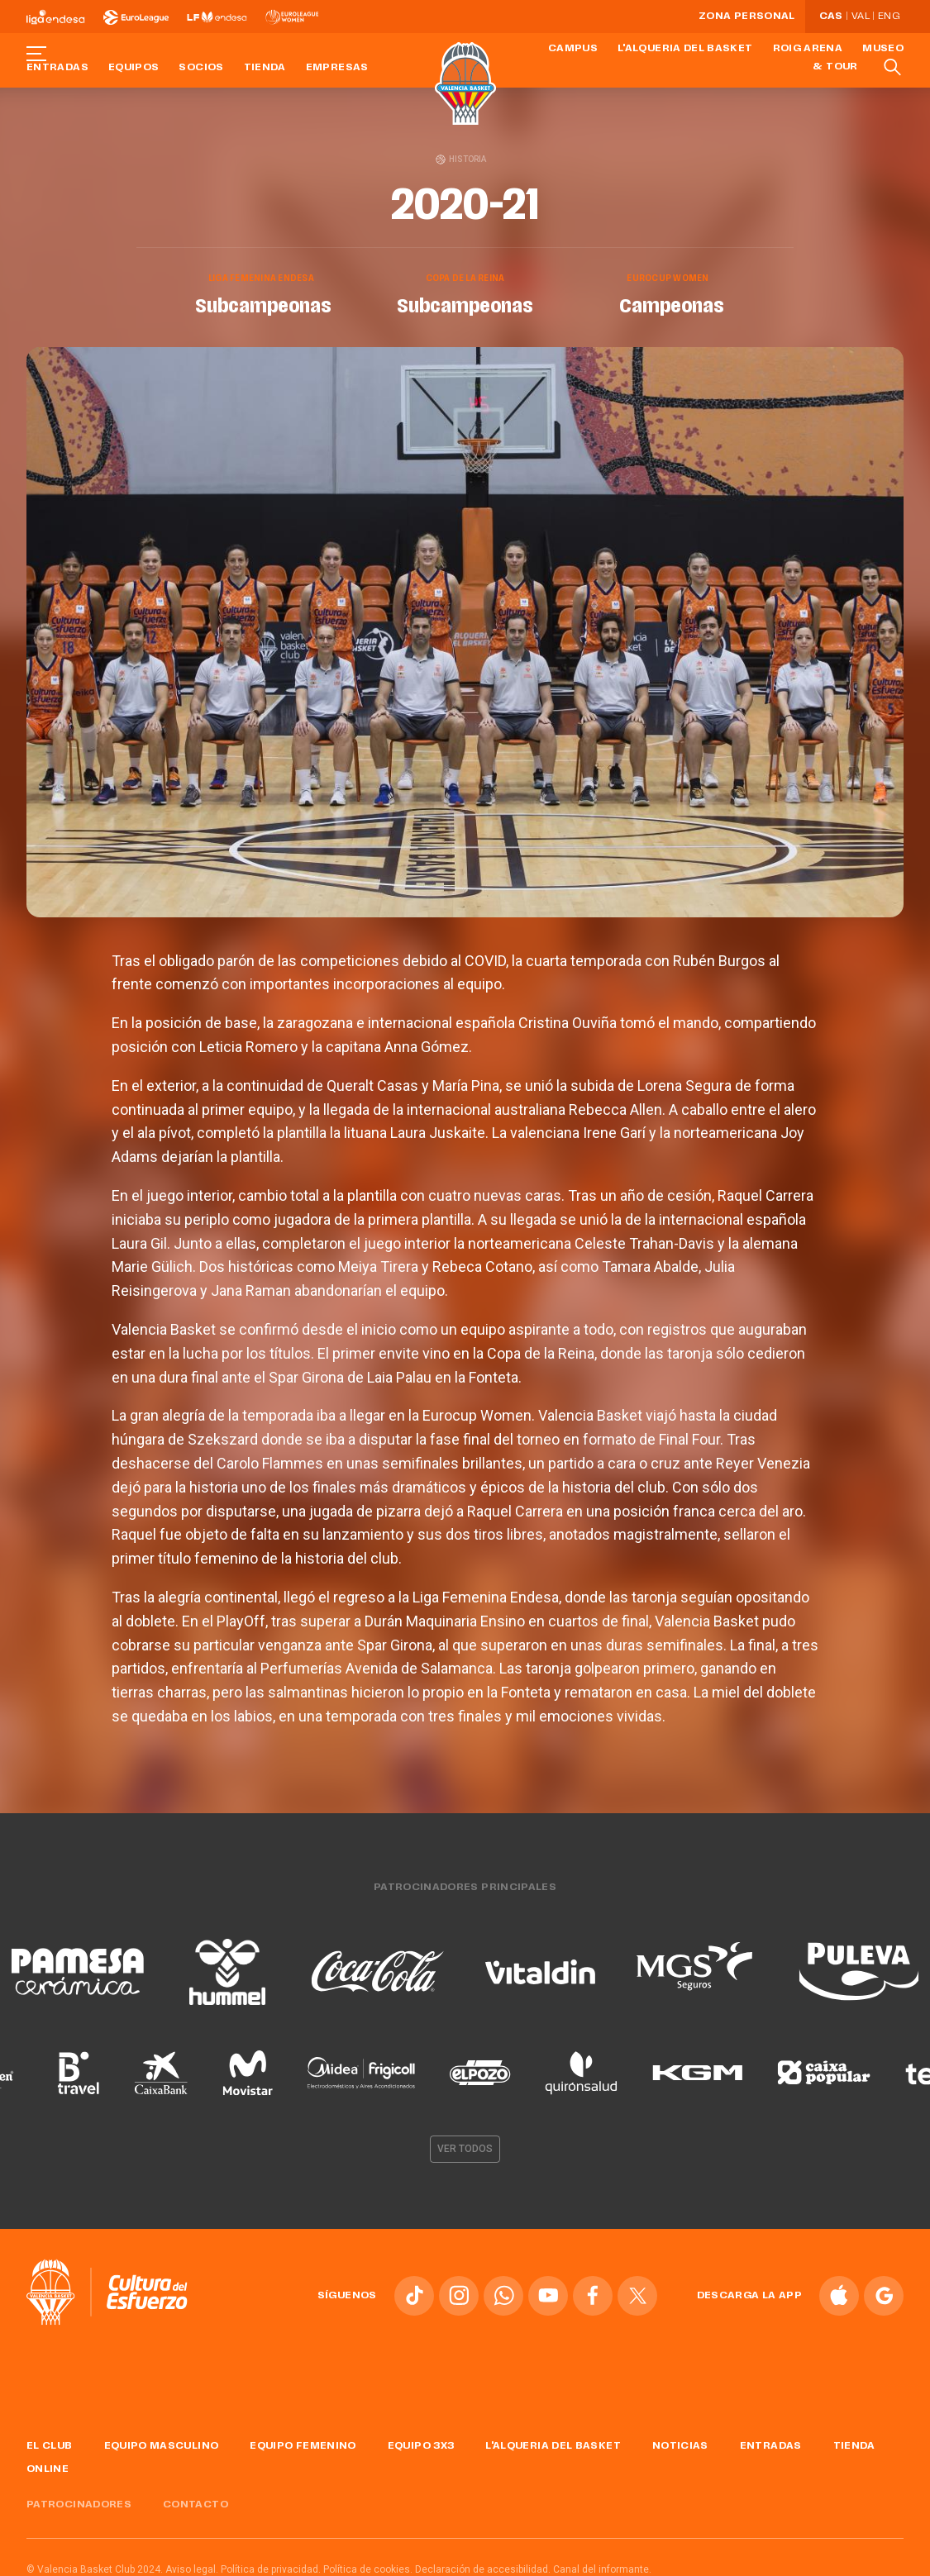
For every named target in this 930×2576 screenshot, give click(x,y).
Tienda (265, 68)
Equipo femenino (302, 2443)
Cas (831, 16)
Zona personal (747, 16)
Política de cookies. (368, 2566)
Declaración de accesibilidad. (483, 2566)
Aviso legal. (191, 2566)
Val (860, 16)
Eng (888, 16)
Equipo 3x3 (421, 2443)
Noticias (680, 2443)
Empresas (337, 68)
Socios (201, 68)
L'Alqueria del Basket (685, 49)
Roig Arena (808, 49)
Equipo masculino (161, 2443)
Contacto (195, 2502)
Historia (461, 159)
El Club (49, 2443)
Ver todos (465, 2146)
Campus (573, 49)
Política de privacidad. (271, 2566)
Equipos (134, 68)
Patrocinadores (78, 2502)
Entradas (57, 68)
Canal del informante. (602, 2566)
